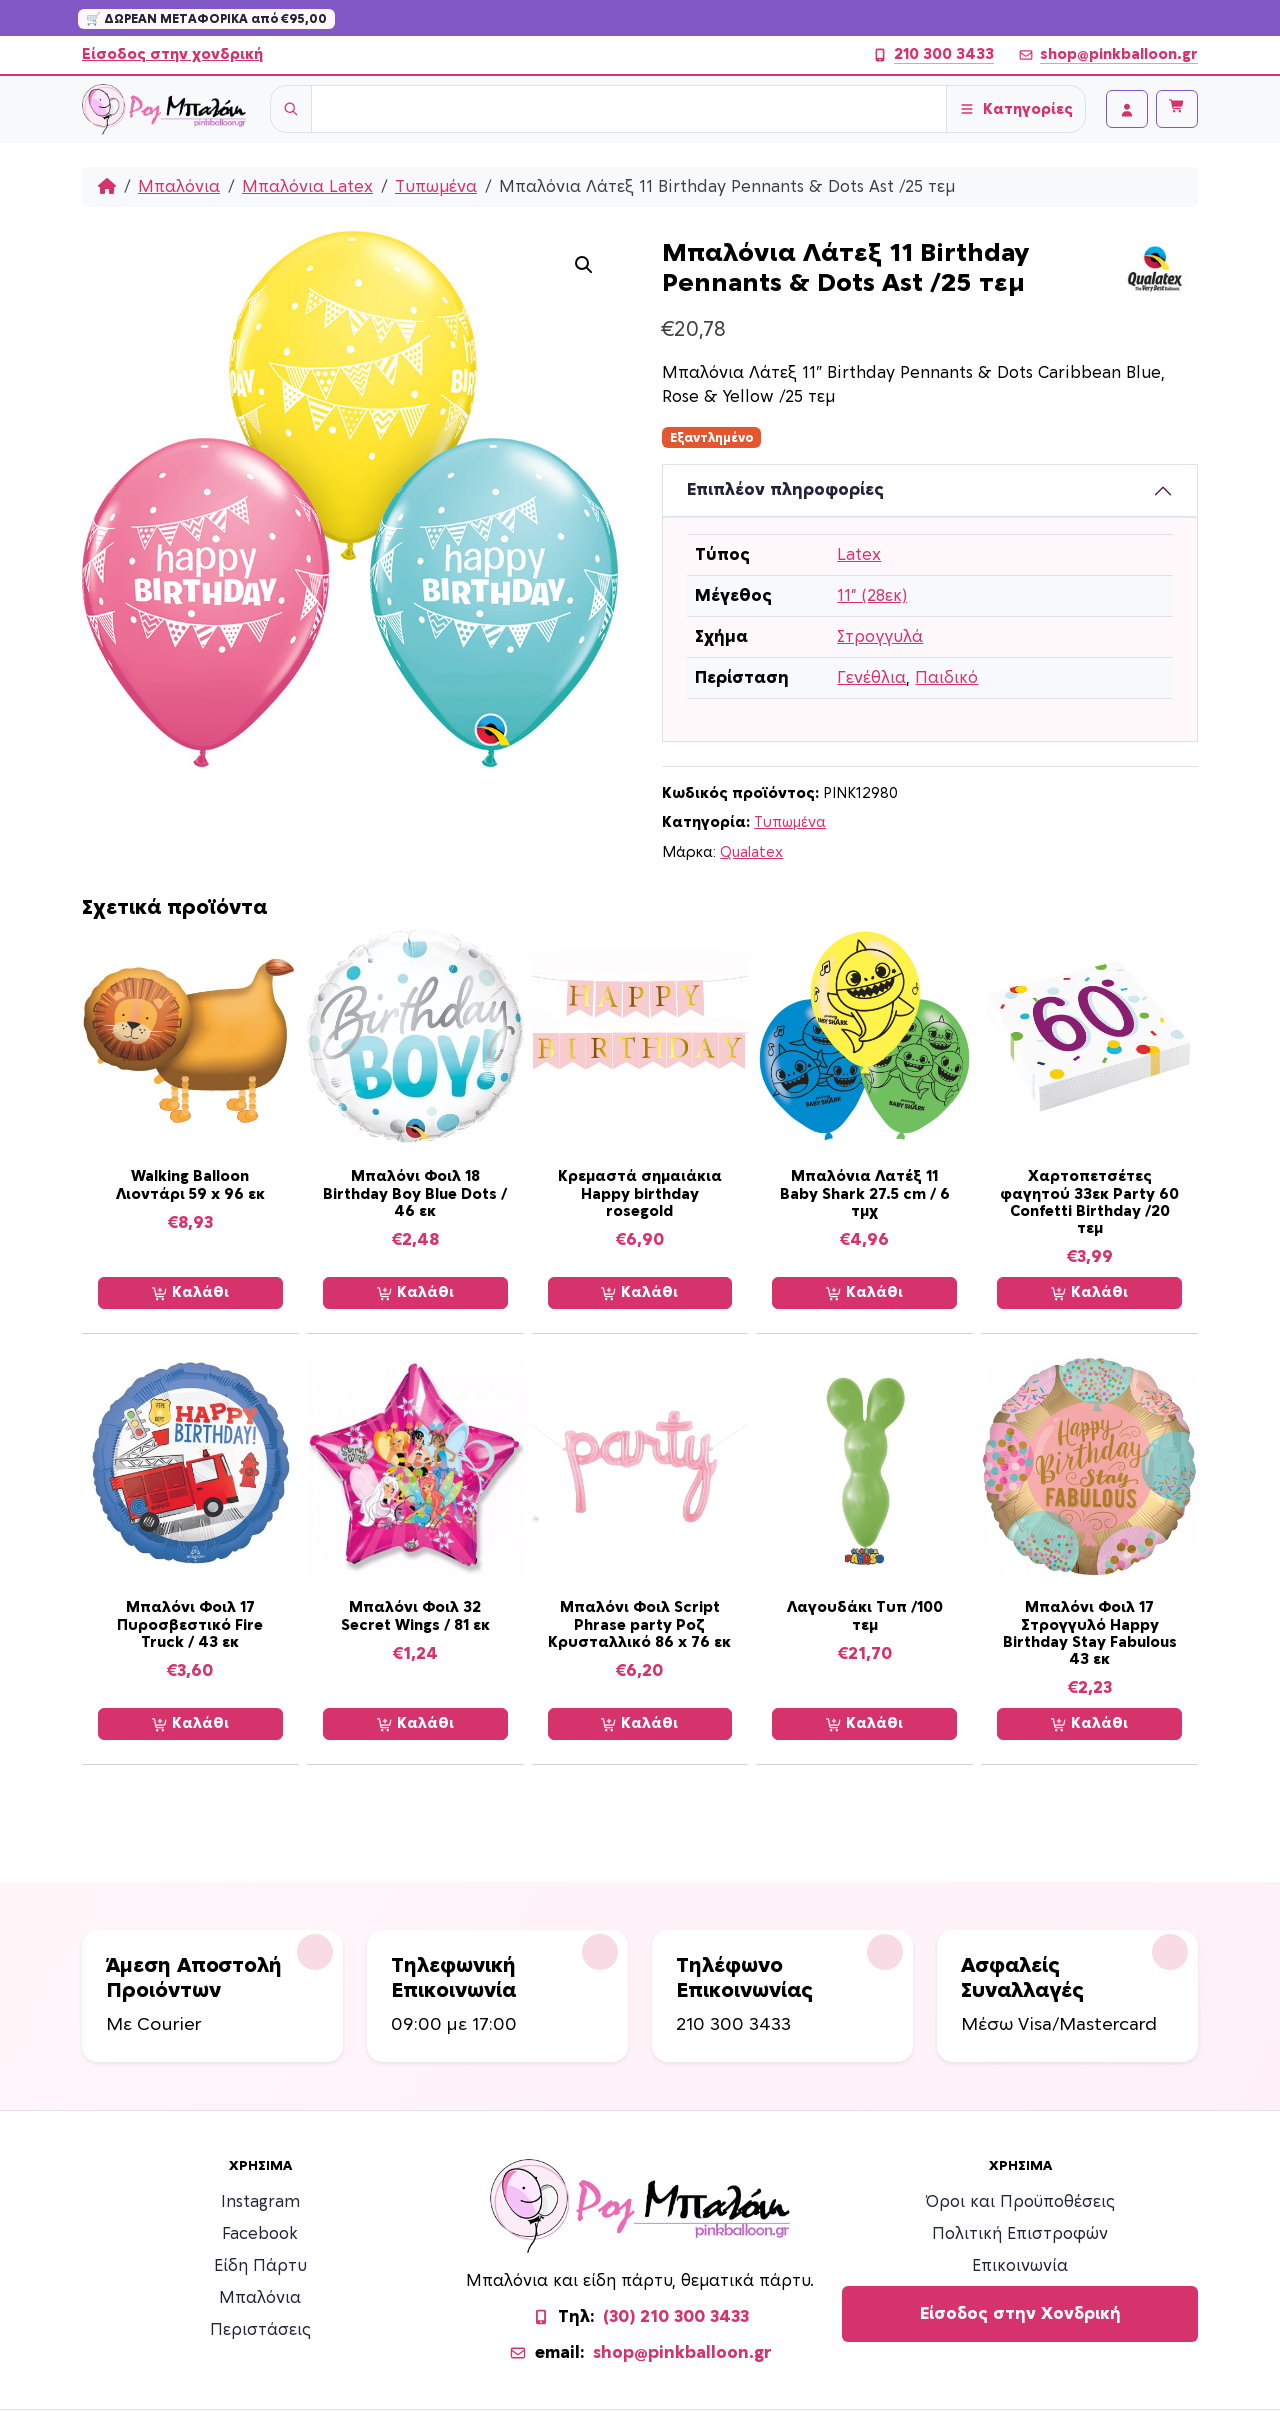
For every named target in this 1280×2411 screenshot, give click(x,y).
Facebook (260, 2234)
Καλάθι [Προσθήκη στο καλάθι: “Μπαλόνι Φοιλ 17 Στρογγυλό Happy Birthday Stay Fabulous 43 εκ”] (1089, 1724)
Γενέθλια (871, 678)
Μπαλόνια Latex (307, 187)
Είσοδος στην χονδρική (172, 54)
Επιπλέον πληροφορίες (785, 490)
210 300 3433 (933, 55)
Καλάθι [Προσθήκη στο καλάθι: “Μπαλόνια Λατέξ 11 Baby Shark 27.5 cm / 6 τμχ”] (864, 1293)
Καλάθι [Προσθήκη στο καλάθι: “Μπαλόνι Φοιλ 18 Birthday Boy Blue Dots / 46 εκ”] (415, 1293)
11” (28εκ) (872, 596)
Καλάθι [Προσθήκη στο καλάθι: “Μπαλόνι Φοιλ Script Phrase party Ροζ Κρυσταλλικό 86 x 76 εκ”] (639, 1724)
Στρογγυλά (880, 637)
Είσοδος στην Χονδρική (1020, 2314)
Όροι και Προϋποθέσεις (1020, 2202)
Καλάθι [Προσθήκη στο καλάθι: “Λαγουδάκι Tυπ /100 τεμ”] (864, 1724)
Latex (859, 555)
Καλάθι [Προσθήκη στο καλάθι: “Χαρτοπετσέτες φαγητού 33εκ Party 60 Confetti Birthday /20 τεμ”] (1089, 1293)
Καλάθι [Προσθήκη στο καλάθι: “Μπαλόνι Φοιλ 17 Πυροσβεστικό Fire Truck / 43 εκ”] (190, 1724)
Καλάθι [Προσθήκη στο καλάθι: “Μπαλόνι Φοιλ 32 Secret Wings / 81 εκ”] (415, 1724)
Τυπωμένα (436, 187)
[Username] (629, 109)
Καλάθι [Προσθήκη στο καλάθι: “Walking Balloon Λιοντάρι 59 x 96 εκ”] (190, 1293)
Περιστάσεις (260, 2330)
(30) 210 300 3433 (676, 2317)
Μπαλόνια (179, 187)
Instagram (260, 2202)
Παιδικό (946, 678)
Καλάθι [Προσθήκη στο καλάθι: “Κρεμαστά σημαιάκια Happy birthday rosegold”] (639, 1293)
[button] (584, 265)
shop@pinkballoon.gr (1108, 55)
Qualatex (751, 852)
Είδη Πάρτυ (260, 2266)
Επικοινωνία (1020, 2266)
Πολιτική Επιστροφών (1020, 2234)
